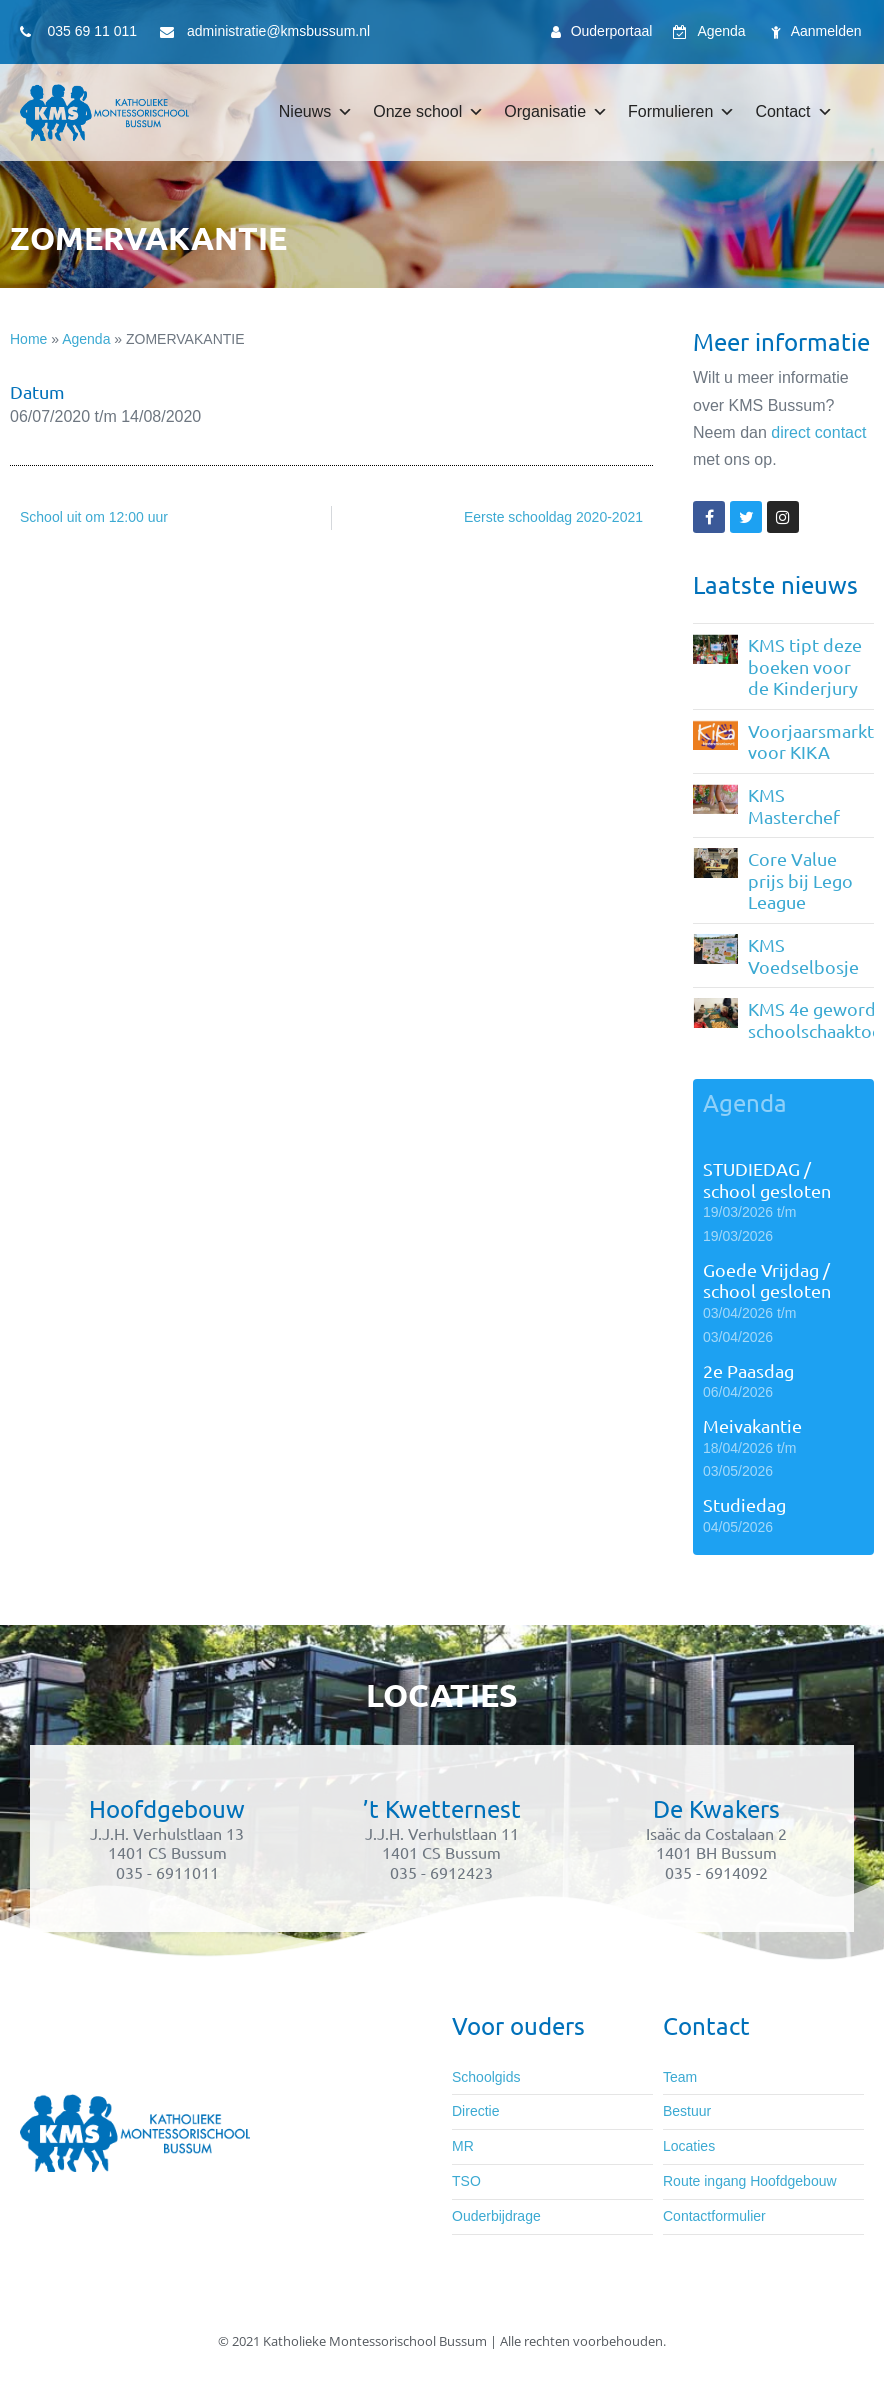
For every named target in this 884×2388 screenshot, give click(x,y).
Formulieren (681, 112)
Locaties (689, 2146)
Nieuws (316, 112)
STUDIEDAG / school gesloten (767, 1179)
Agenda (86, 339)
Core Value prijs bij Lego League (800, 880)
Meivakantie (752, 1425)
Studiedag (744, 1504)
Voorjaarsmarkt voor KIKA (811, 741)
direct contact (818, 432)
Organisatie (556, 112)
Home (28, 339)
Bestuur (687, 2111)
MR (463, 2146)
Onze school (428, 112)
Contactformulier (714, 2216)
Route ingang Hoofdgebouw (750, 2181)
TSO (466, 2181)
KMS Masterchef (794, 805)
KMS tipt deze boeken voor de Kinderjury (805, 666)
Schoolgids (486, 2077)
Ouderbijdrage (496, 2216)
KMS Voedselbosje (803, 955)
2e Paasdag (748, 1370)
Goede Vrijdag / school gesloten (767, 1280)
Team (680, 2077)
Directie (475, 2111)
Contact (793, 112)
